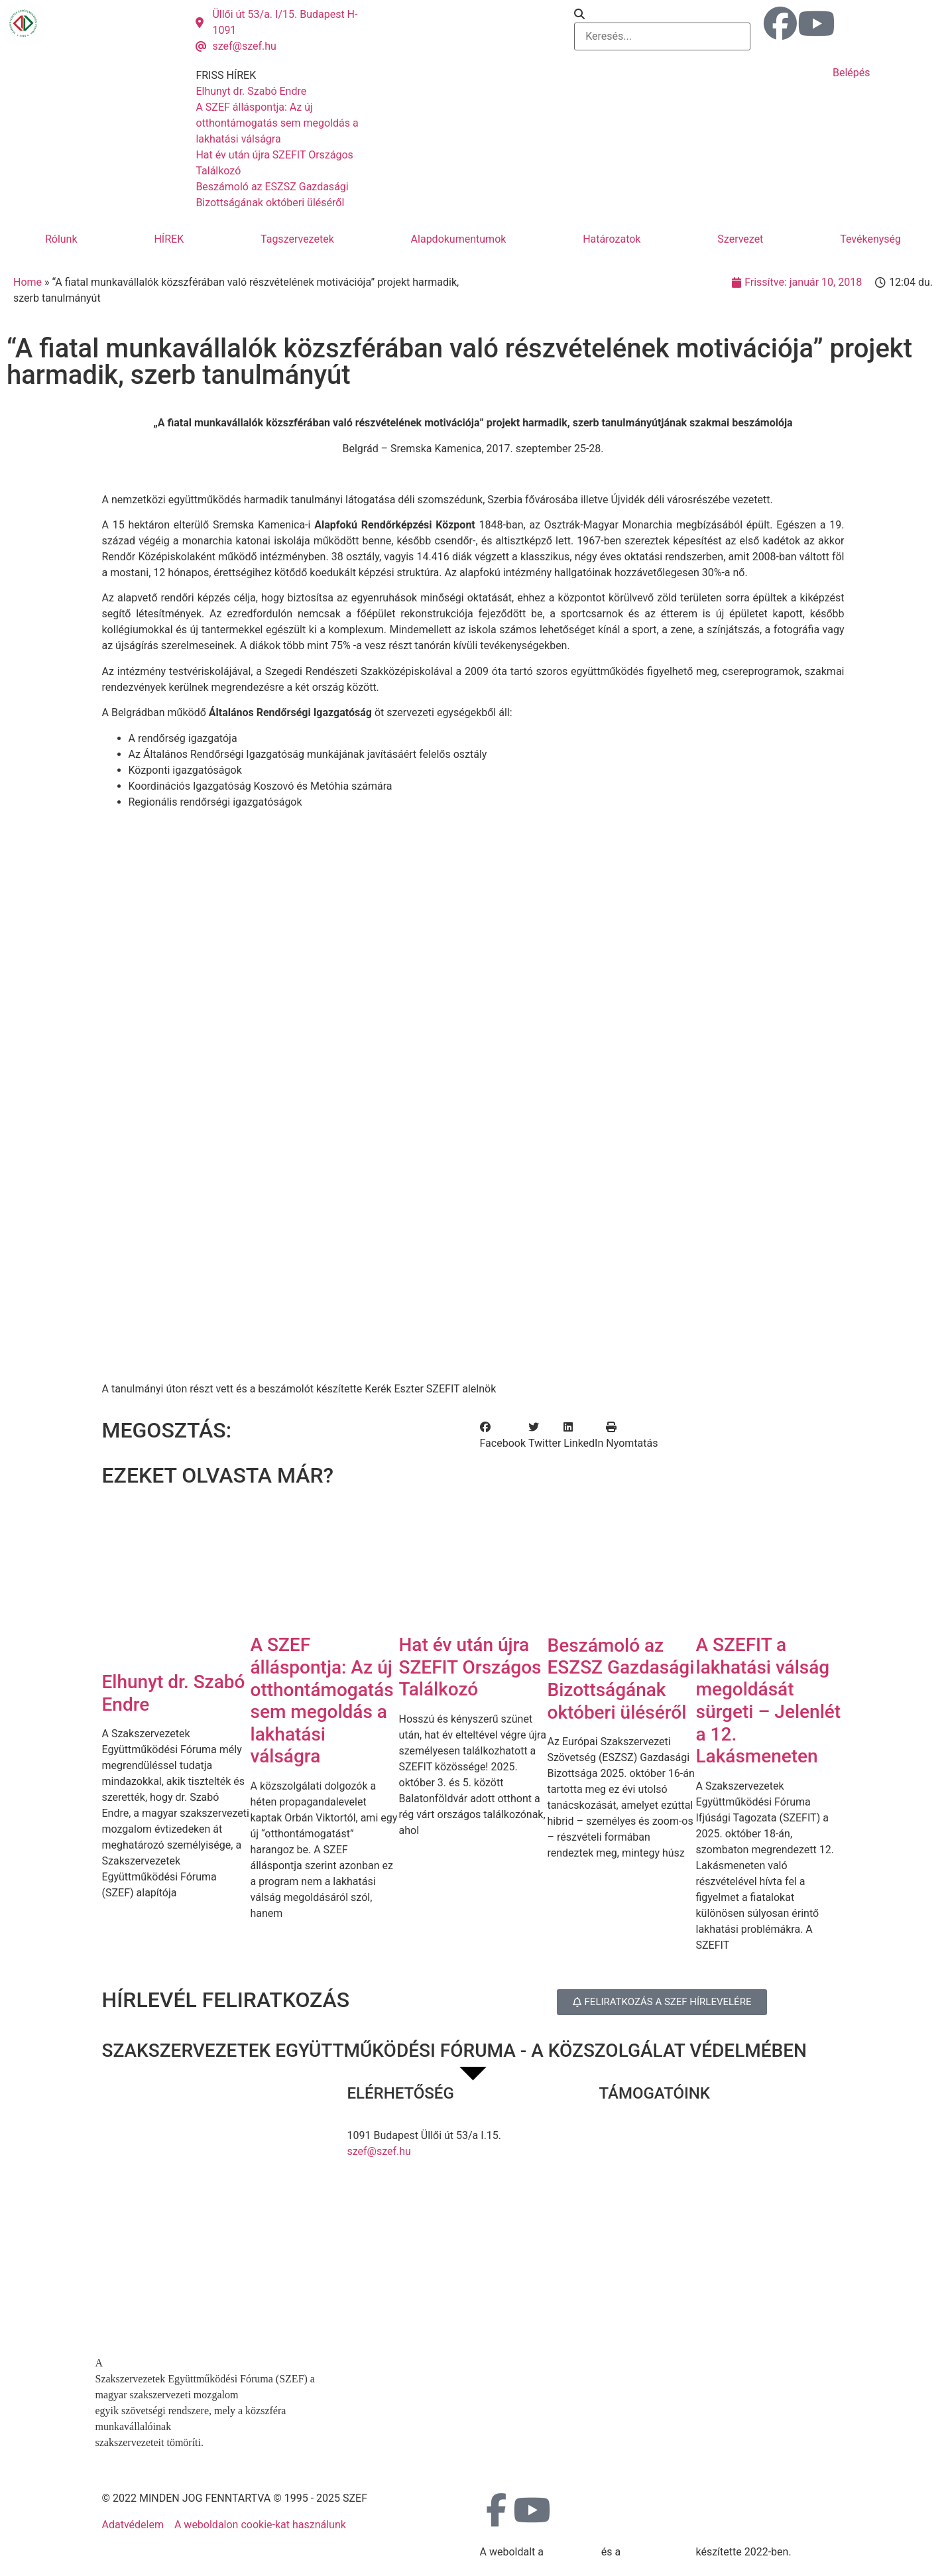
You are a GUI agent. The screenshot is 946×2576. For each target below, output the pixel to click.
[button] (662, 15)
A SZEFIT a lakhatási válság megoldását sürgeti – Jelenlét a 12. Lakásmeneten (768, 1700)
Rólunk (61, 239)
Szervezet (740, 239)
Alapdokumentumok (458, 239)
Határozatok (611, 239)
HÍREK (169, 239)
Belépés (851, 72)
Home (27, 282)
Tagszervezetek (297, 239)
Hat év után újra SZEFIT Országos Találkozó (470, 1667)
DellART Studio (658, 2551)
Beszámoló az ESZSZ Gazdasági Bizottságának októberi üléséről (621, 1678)
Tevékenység (870, 239)
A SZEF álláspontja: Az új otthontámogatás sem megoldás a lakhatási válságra (322, 1700)
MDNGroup (572, 2551)
